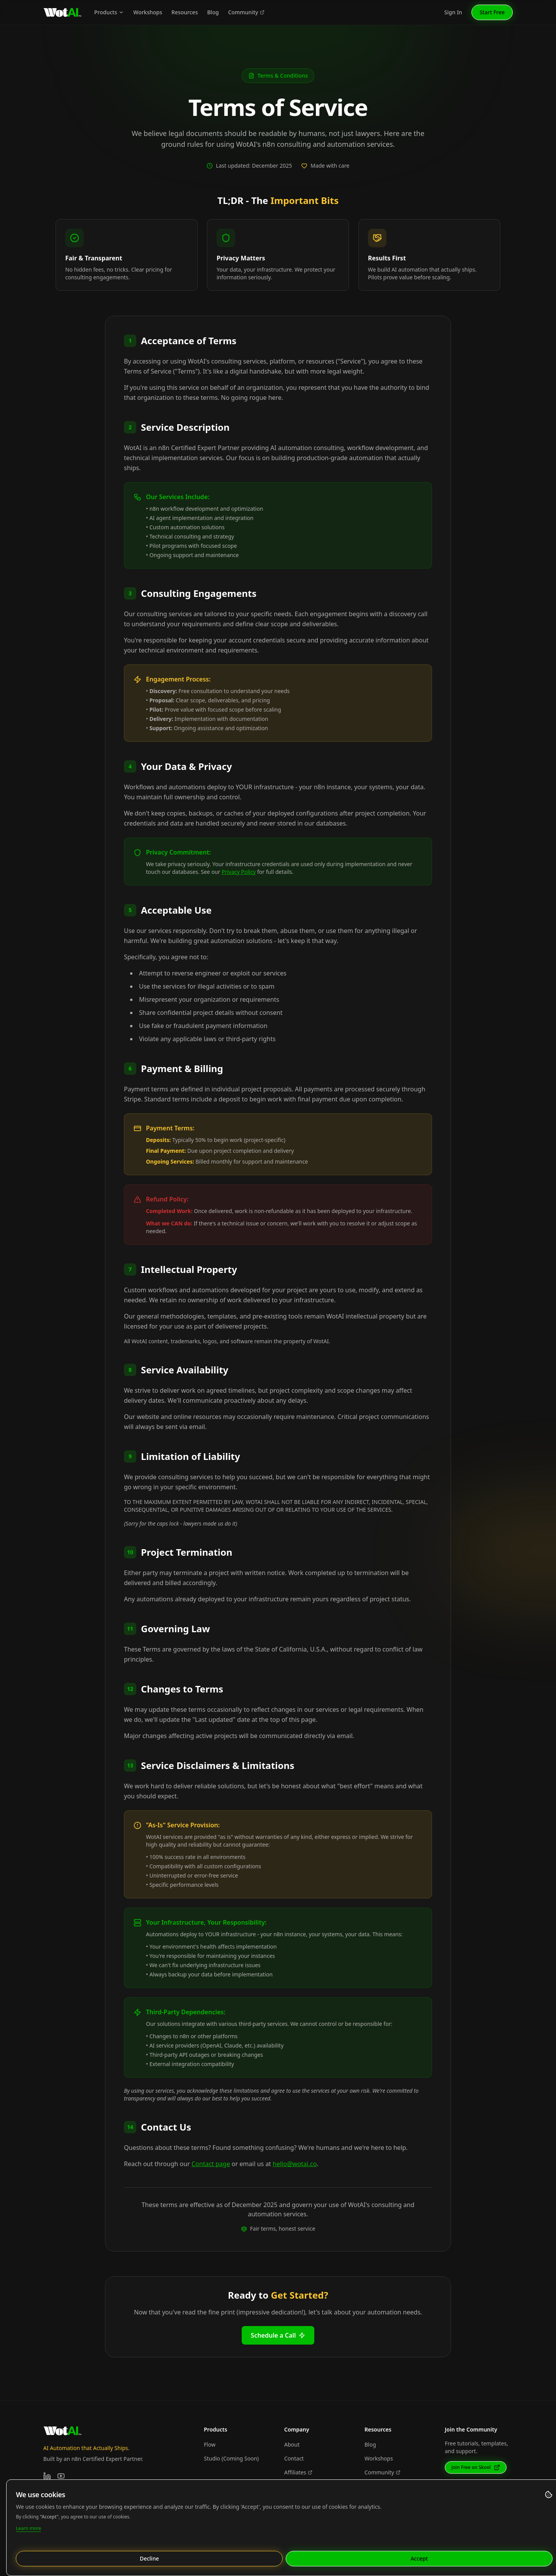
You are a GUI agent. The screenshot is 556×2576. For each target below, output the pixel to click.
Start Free (492, 12)
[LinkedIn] (47, 2476)
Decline (149, 2558)
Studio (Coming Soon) (231, 2458)
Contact (294, 2458)
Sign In (453, 12)
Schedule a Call (278, 2335)
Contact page (211, 2164)
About (292, 2444)
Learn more (28, 2528)
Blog (213, 12)
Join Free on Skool (475, 2467)
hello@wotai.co (295, 2164)
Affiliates (298, 2472)
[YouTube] (61, 2476)
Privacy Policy (239, 871)
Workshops (147, 12)
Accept (419, 2558)
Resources (184, 12)
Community (246, 12)
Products (109, 12)
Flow (209, 2444)
